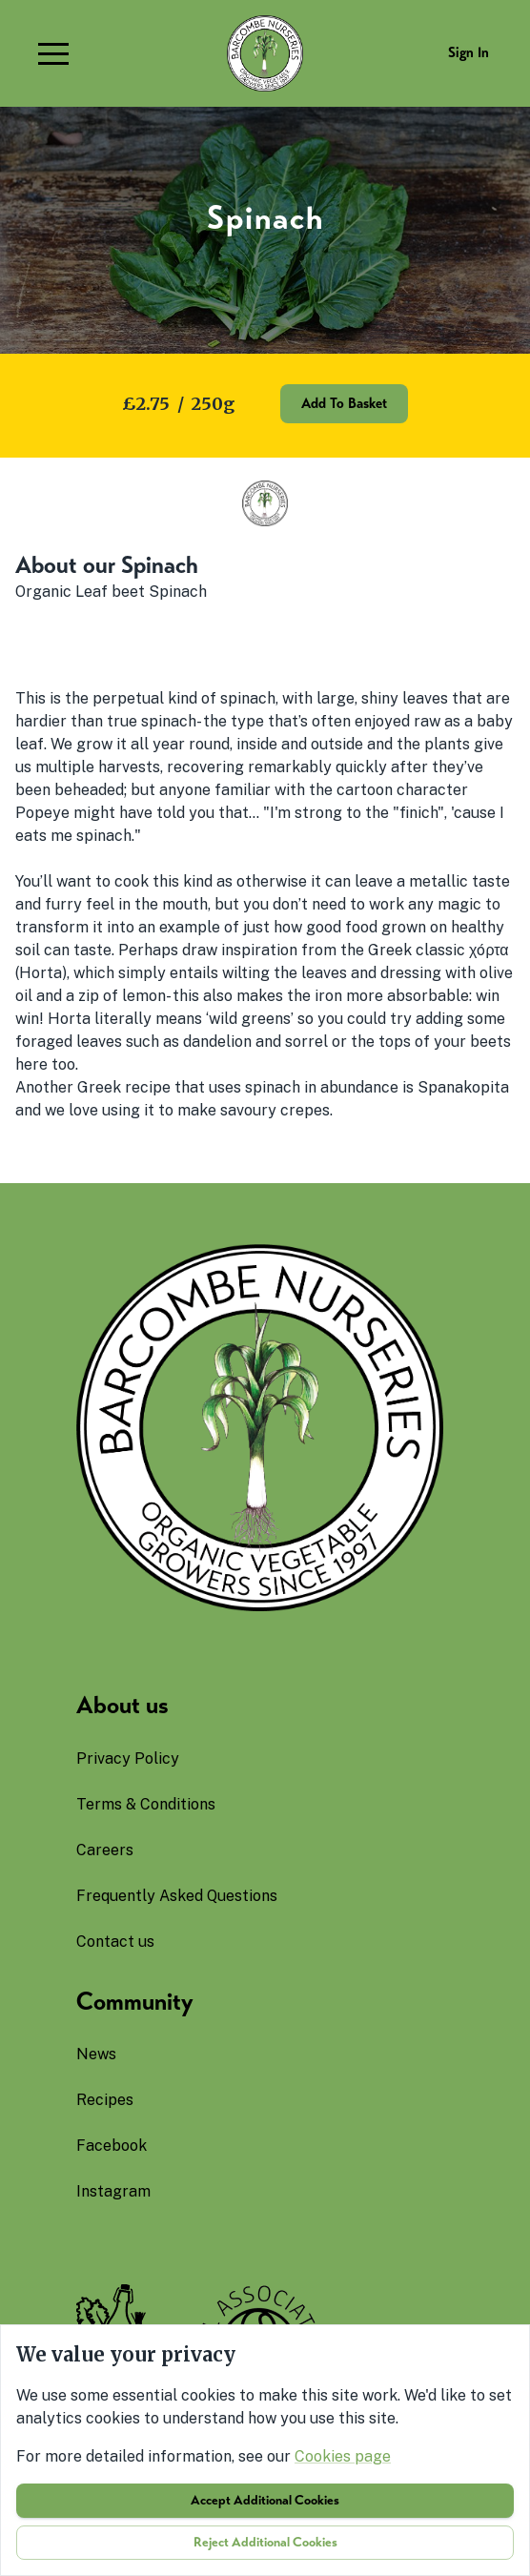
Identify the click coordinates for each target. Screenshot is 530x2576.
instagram (113, 2191)
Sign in (468, 52)
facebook (111, 2145)
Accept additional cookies (265, 2500)
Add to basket (344, 403)
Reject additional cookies (265, 2542)
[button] (53, 53)
